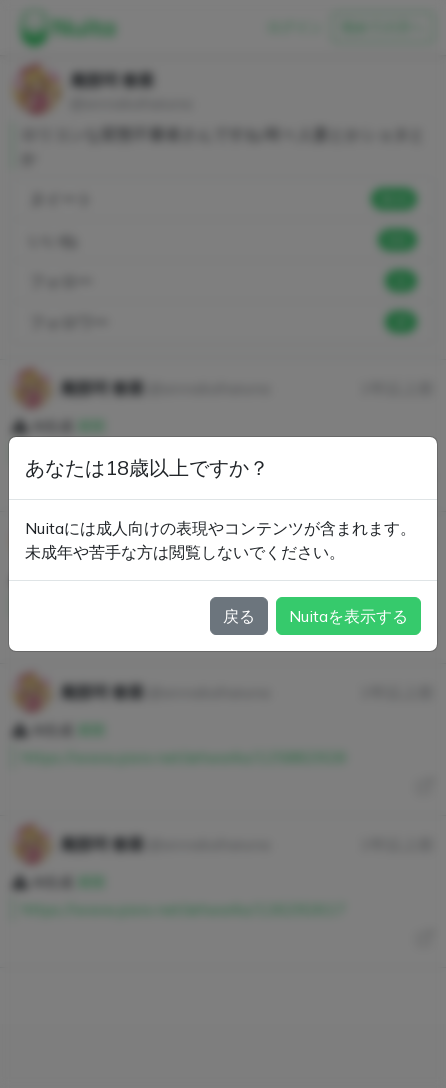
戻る (239, 616)
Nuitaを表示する (348, 616)
